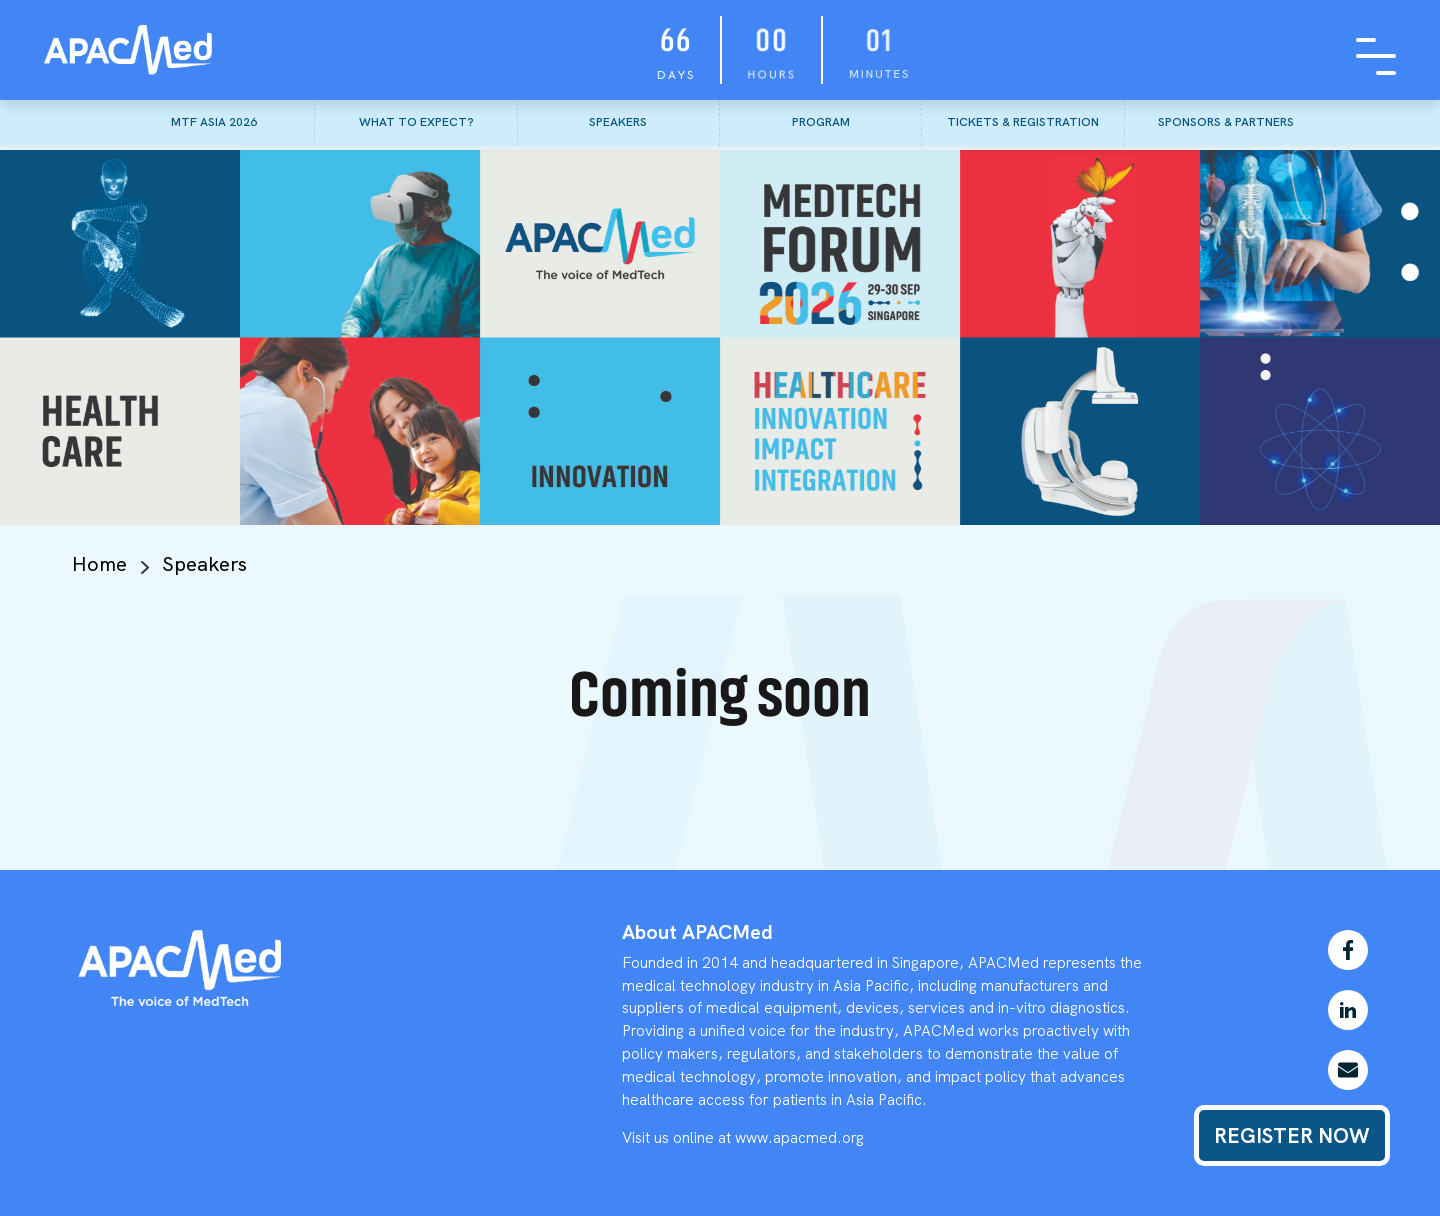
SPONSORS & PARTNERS (1226, 122)
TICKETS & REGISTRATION (1023, 122)
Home (99, 564)
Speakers (204, 564)
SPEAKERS (618, 122)
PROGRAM (821, 122)
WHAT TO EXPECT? (416, 122)
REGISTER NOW (1292, 1135)
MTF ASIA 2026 (214, 122)
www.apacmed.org (799, 1138)
